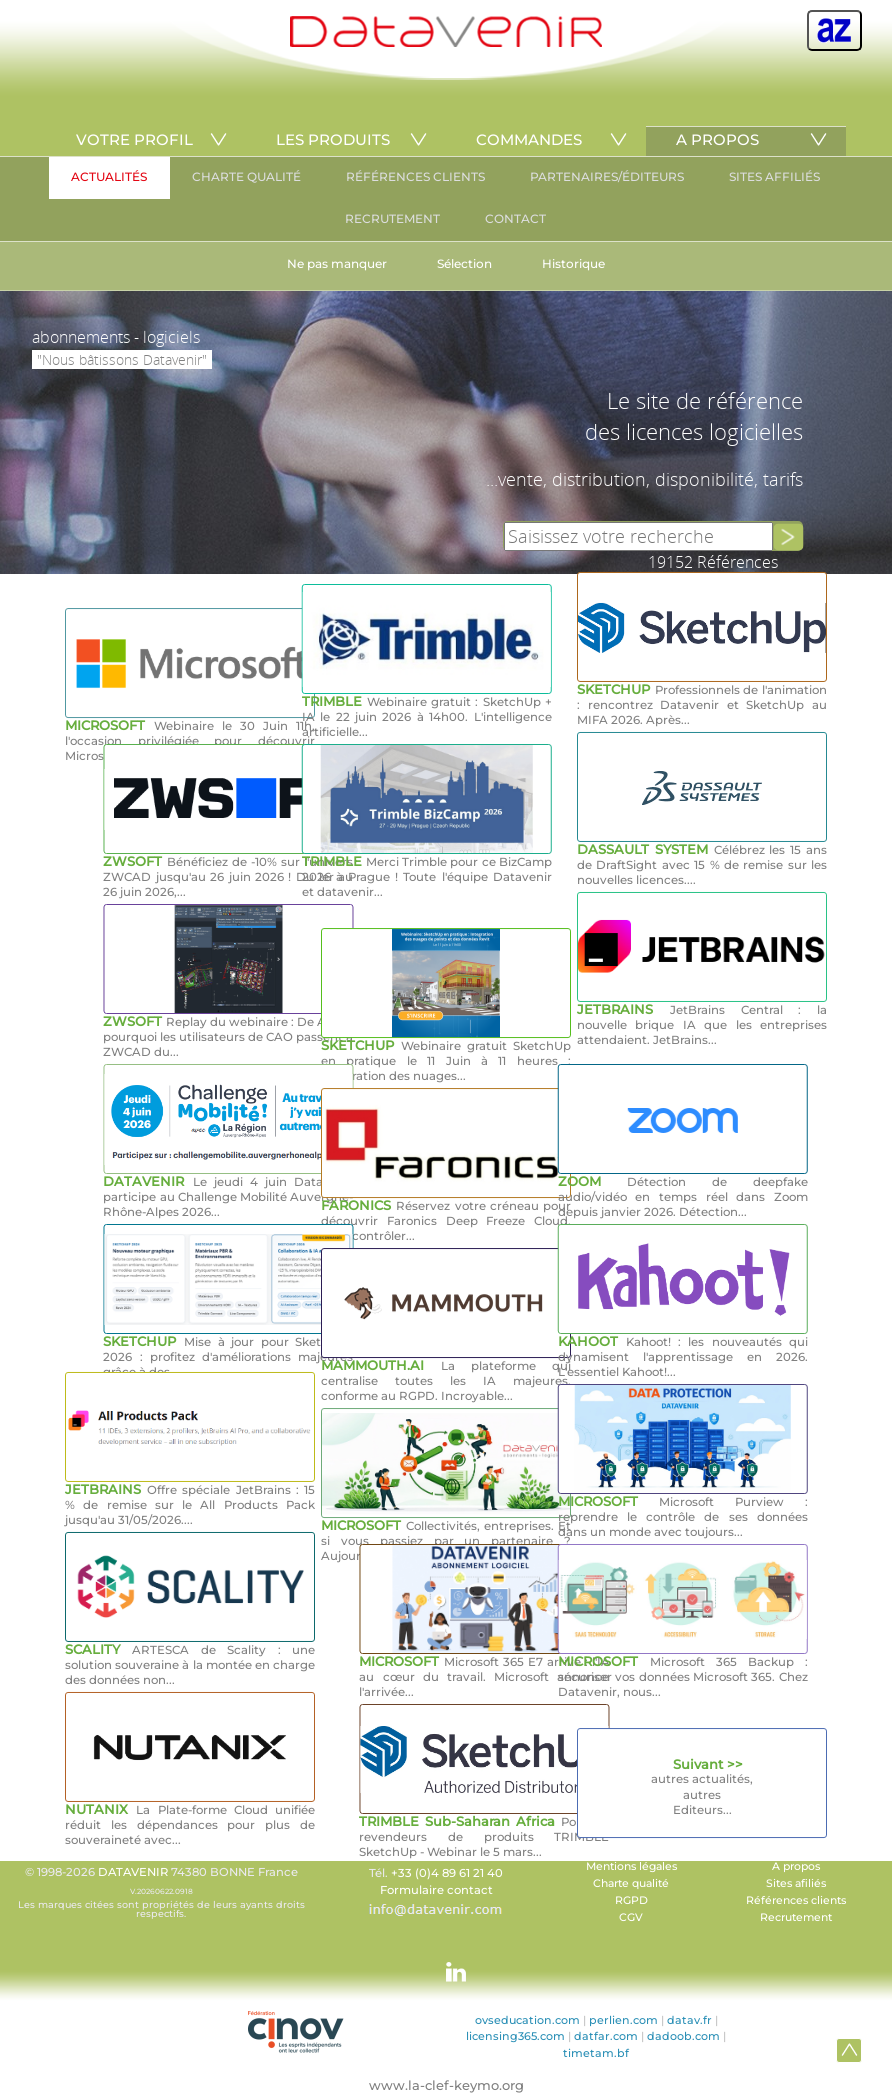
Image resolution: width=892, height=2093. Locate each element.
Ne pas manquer (337, 263)
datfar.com (606, 2036)
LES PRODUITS (333, 139)
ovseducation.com (527, 2020)
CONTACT (515, 218)
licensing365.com (515, 2036)
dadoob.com (683, 2036)
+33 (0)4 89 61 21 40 (447, 1873)
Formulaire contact (436, 1890)
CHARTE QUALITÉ (246, 176)
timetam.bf (596, 2053)
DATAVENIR (133, 1872)
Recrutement (796, 1917)
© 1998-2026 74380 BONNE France (161, 1892)
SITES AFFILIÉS (774, 176)
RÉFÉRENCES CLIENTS (415, 176)
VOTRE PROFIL (134, 139)
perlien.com (623, 2020)
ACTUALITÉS (109, 176)
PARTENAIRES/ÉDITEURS (607, 176)
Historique (573, 263)
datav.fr (689, 2020)
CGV (631, 1917)
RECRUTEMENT (392, 218)
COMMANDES (529, 139)
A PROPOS (717, 139)
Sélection (464, 263)
